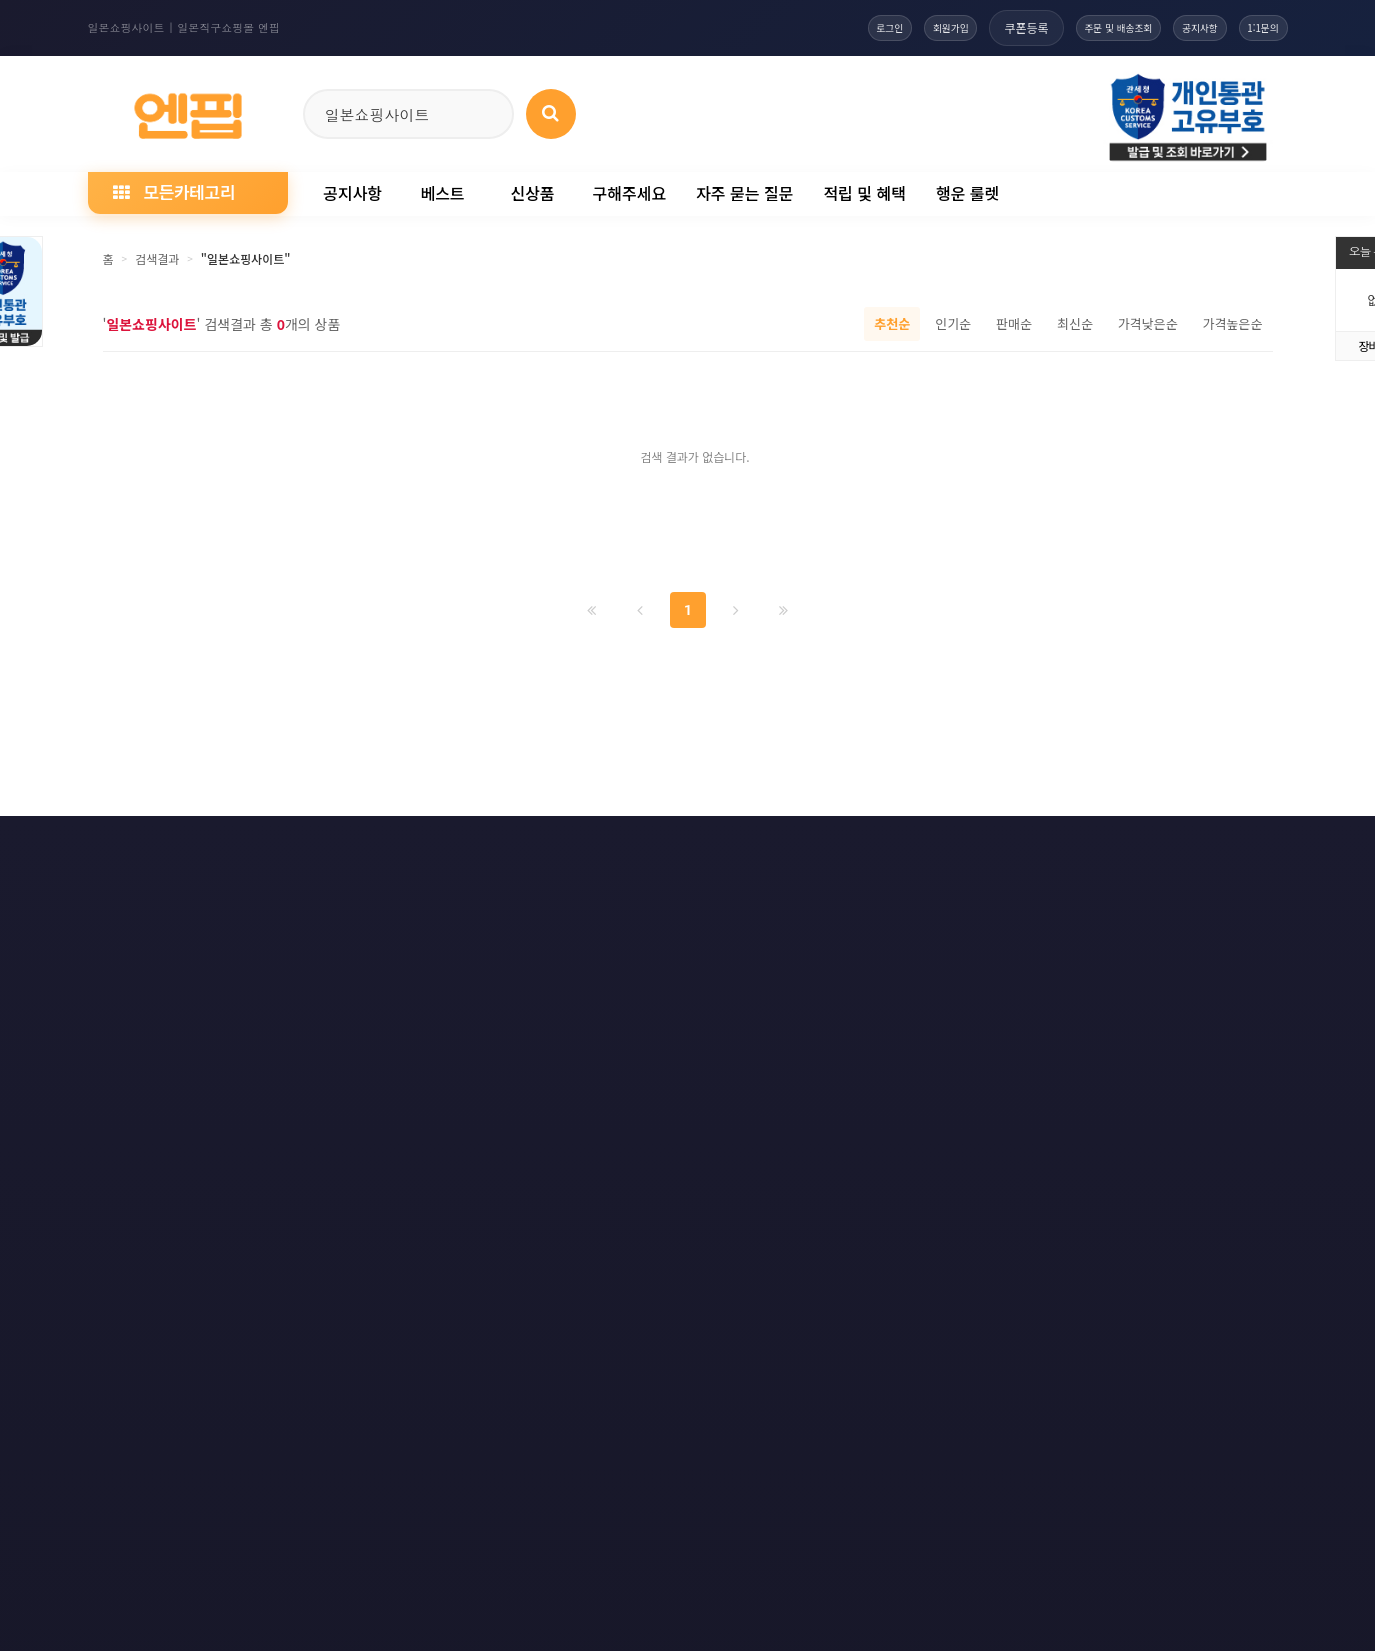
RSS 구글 (1022, 846)
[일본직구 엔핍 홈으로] (188, 110)
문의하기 (708, 846)
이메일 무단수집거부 (400, 846)
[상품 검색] (551, 114)
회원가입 (871, 27)
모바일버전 (1249, 846)
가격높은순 (1233, 323)
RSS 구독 (916, 846)
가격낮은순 (1148, 323)
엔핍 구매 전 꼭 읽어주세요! (980, 1119)
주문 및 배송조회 (1064, 27)
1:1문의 (1253, 27)
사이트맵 (812, 846)
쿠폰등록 (957, 27)
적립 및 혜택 (864, 193)
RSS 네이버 (1134, 846)
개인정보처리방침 (245, 846)
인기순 (953, 323)
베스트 (442, 193)
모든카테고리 (174, 191)
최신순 (1075, 323)
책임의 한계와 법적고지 (568, 846)
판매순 (1014, 323)
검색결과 (157, 258)
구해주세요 (630, 193)
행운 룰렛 (967, 193)
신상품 (532, 193)
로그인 (790, 27)
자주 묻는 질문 (744, 193)
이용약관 (120, 846)
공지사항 (1170, 27)
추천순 (892, 323)
